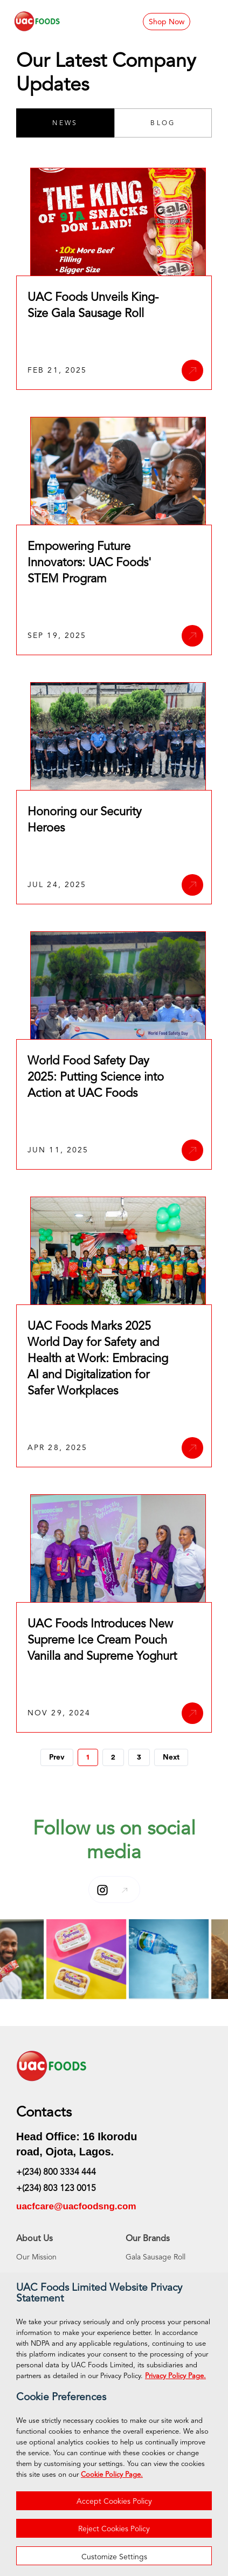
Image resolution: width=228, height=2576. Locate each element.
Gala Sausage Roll (155, 2257)
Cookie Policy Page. (112, 2474)
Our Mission (36, 2257)
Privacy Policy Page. (175, 2376)
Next (171, 1757)
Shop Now (166, 22)
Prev (57, 1757)
